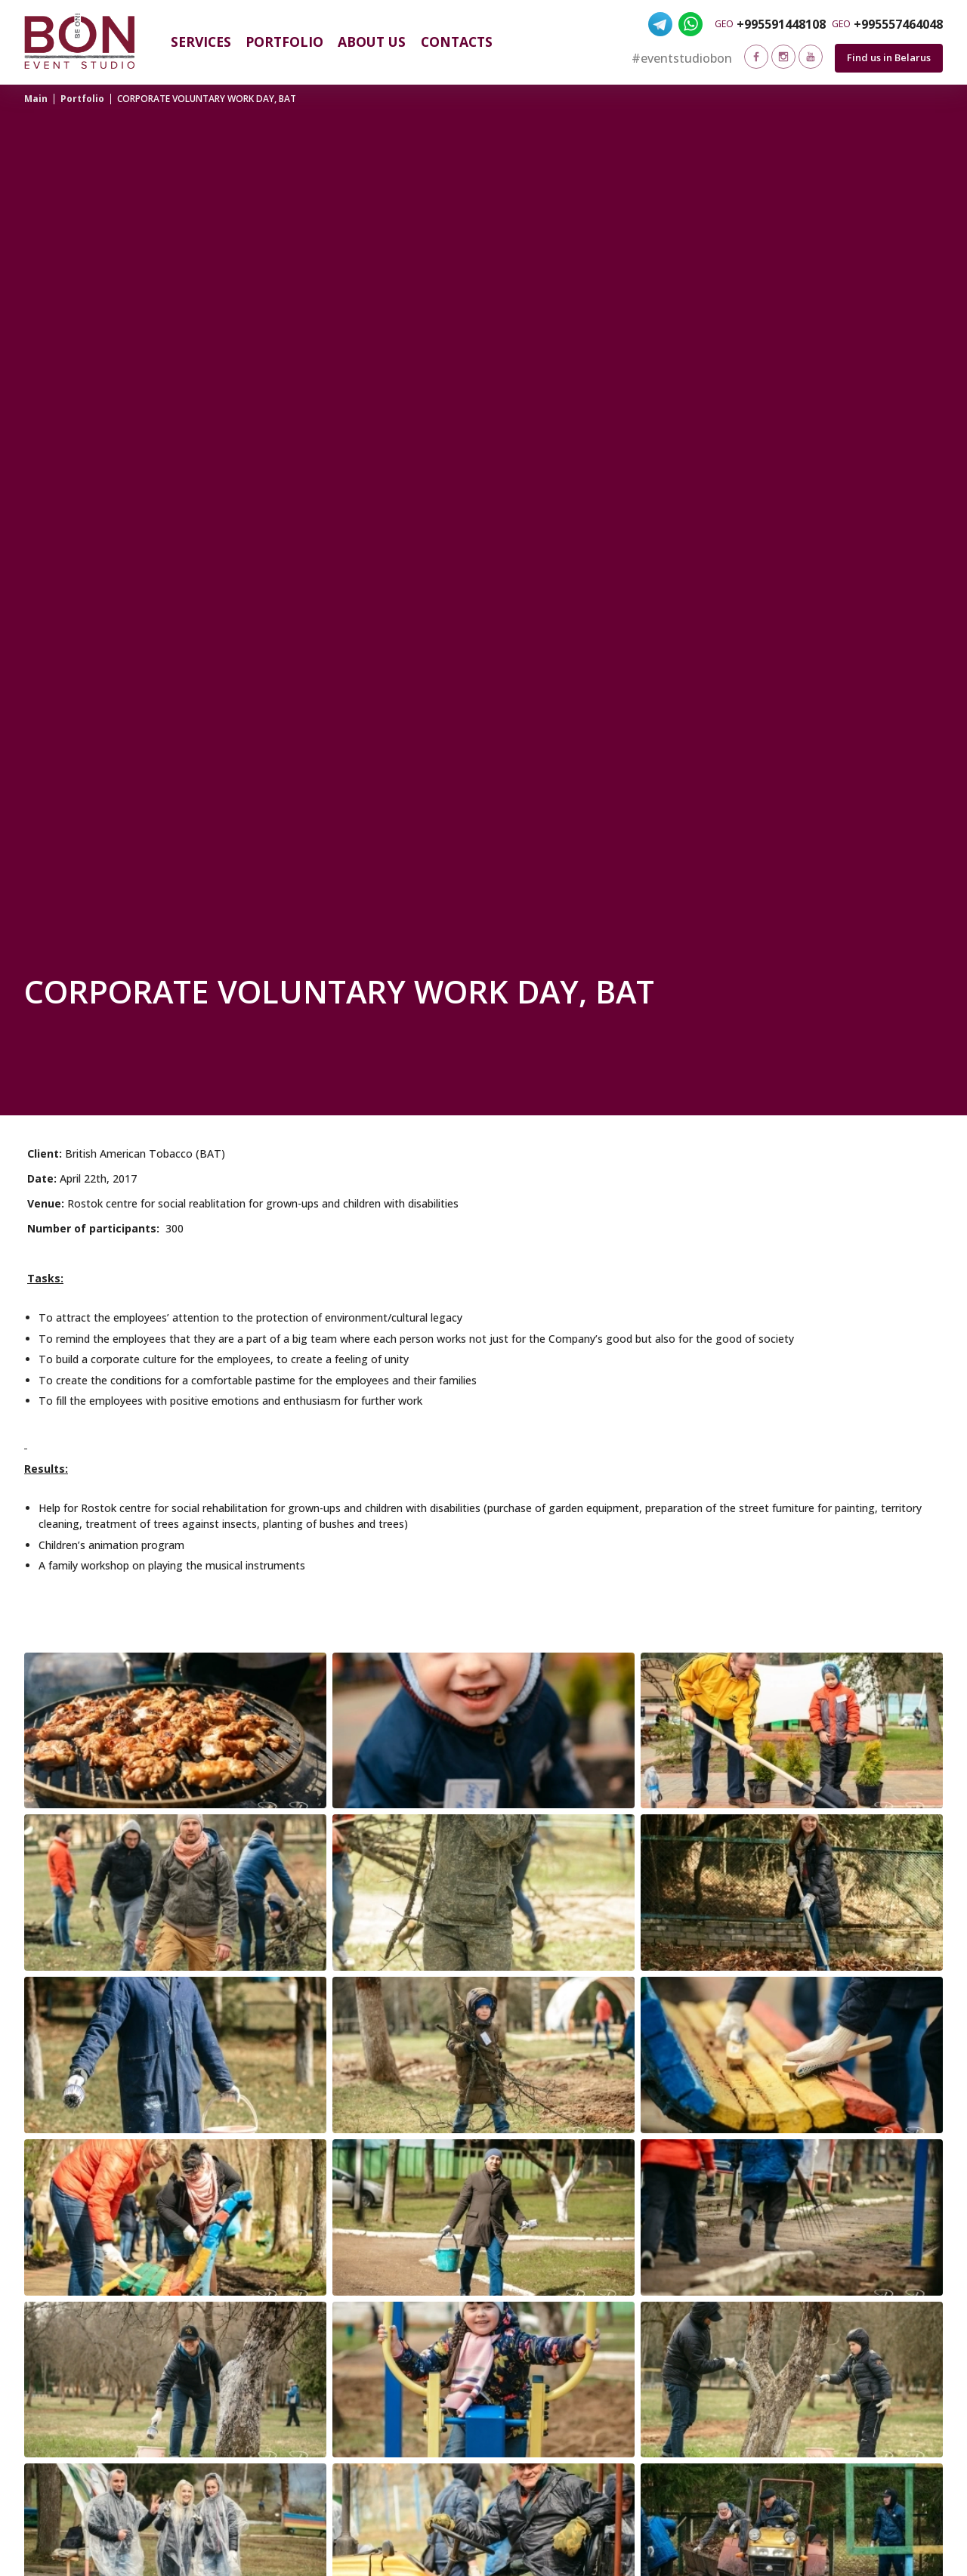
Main (36, 99)
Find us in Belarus (889, 57)
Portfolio (284, 41)
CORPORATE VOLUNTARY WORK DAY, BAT (206, 99)
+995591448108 (781, 24)
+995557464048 (898, 24)
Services (201, 41)
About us (372, 41)
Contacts (457, 41)
